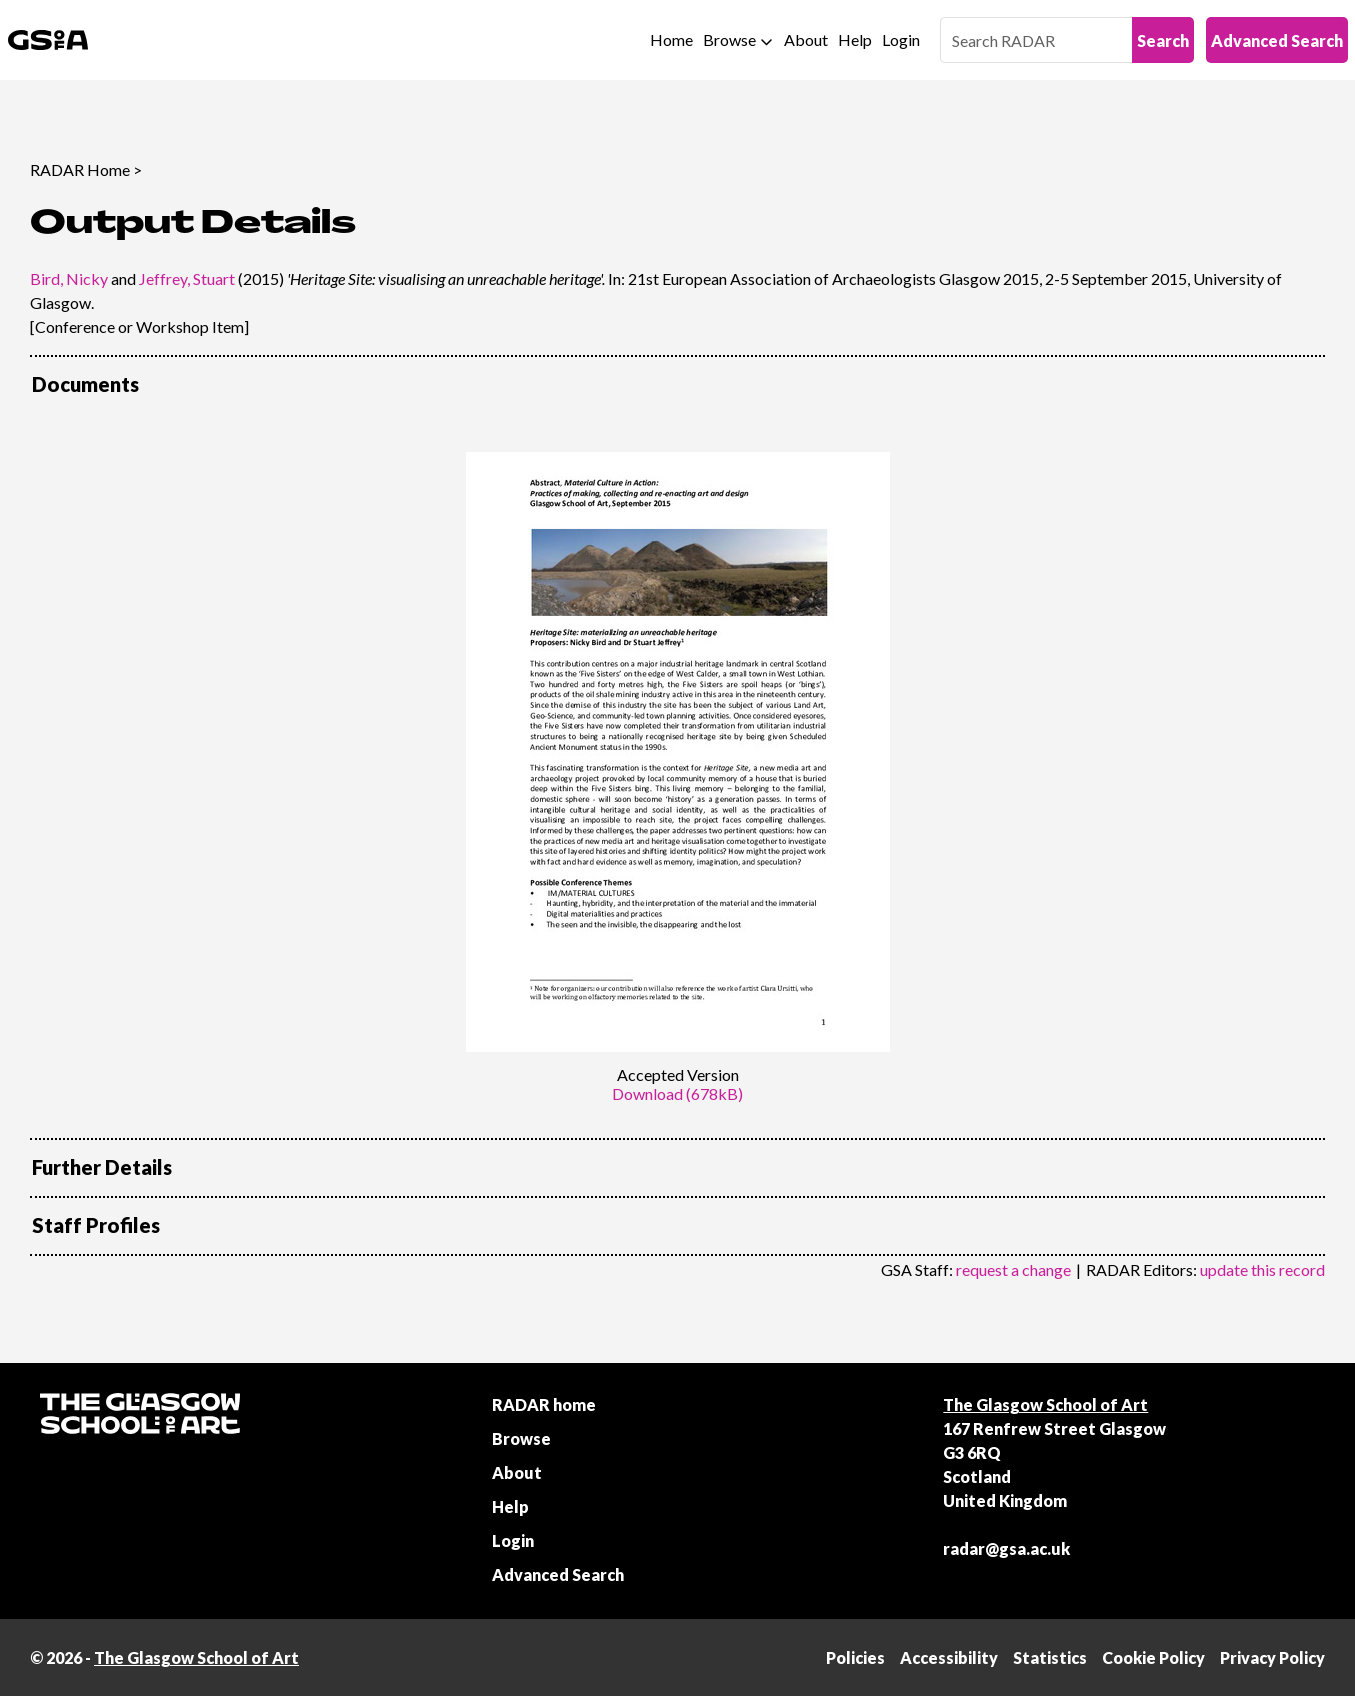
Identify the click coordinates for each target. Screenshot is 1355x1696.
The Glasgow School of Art (1045, 1404)
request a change (1013, 1269)
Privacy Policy (1272, 1657)
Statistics (1050, 1657)
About (806, 39)
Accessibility (949, 1657)
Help (855, 39)
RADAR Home (80, 169)
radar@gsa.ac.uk (1006, 1548)
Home (671, 39)
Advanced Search (1277, 40)
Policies (855, 1657)
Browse (729, 39)
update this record (1262, 1269)
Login (901, 39)
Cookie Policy (1153, 1657)
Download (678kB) (677, 1093)
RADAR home (544, 1404)
